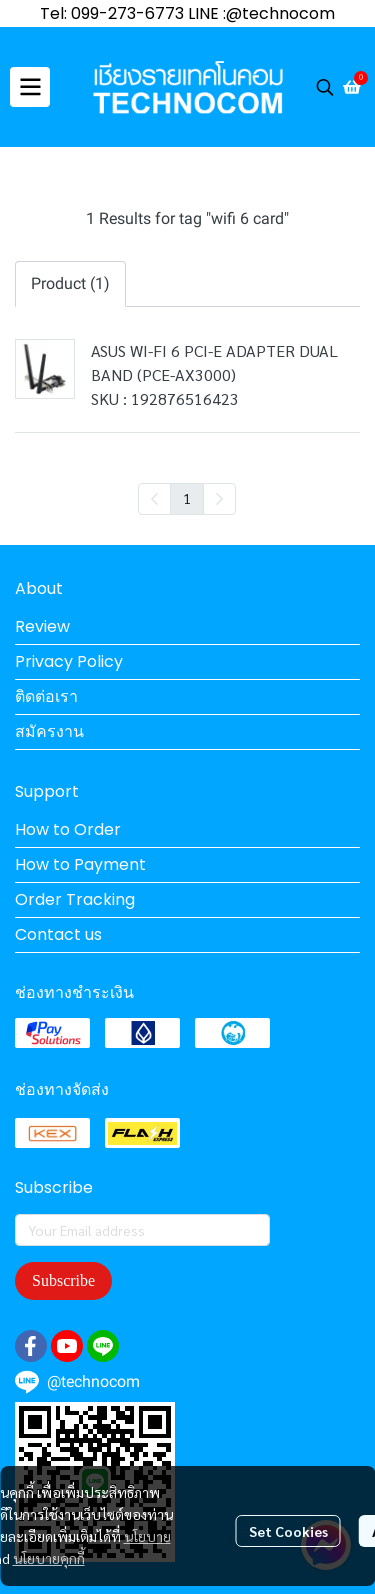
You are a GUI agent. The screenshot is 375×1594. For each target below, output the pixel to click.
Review (42, 626)
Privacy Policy (69, 661)
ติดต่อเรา (46, 696)
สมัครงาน (49, 731)
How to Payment (80, 864)
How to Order (68, 829)
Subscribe (63, 1280)
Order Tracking (75, 899)
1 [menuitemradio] (187, 498)
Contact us (58, 934)
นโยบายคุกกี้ (49, 1558)
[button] (325, 87)
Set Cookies (288, 1531)
